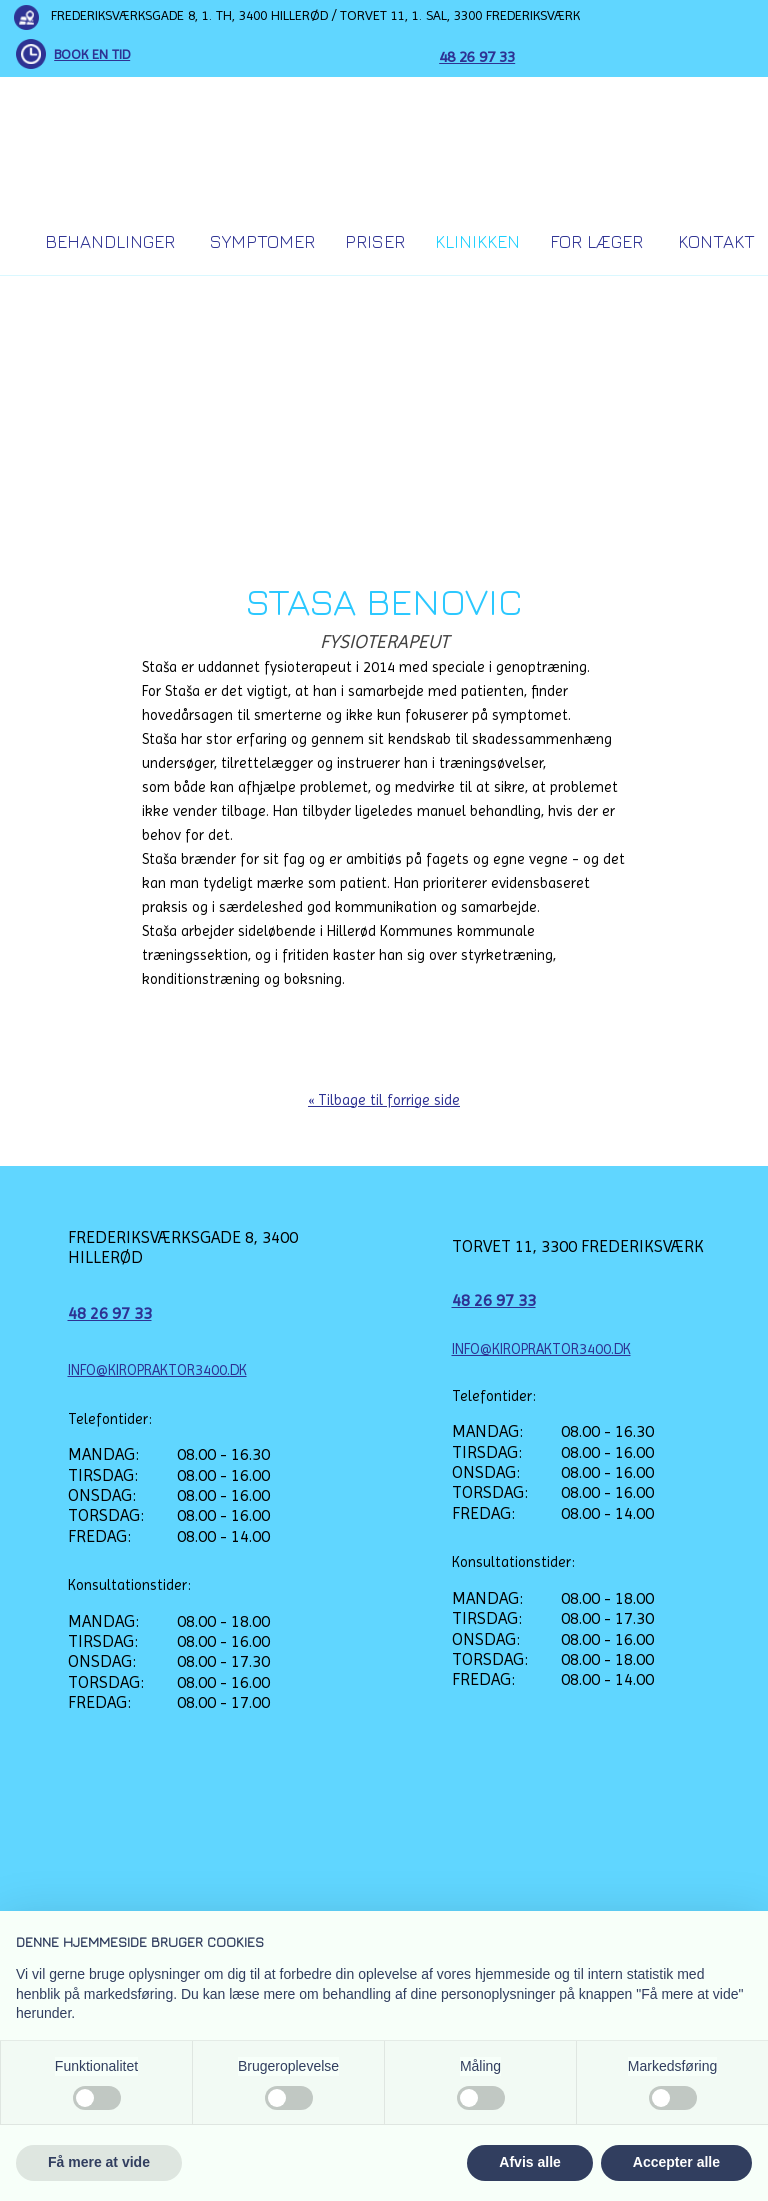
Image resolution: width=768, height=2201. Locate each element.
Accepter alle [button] (676, 2162)
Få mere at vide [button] (99, 2162)
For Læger (596, 241)
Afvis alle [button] (529, 2162)
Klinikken (477, 241)
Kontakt (716, 241)
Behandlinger (110, 241)
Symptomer (262, 241)
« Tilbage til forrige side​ (384, 1100)
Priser (375, 241)
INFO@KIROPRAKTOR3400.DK (157, 1370)
